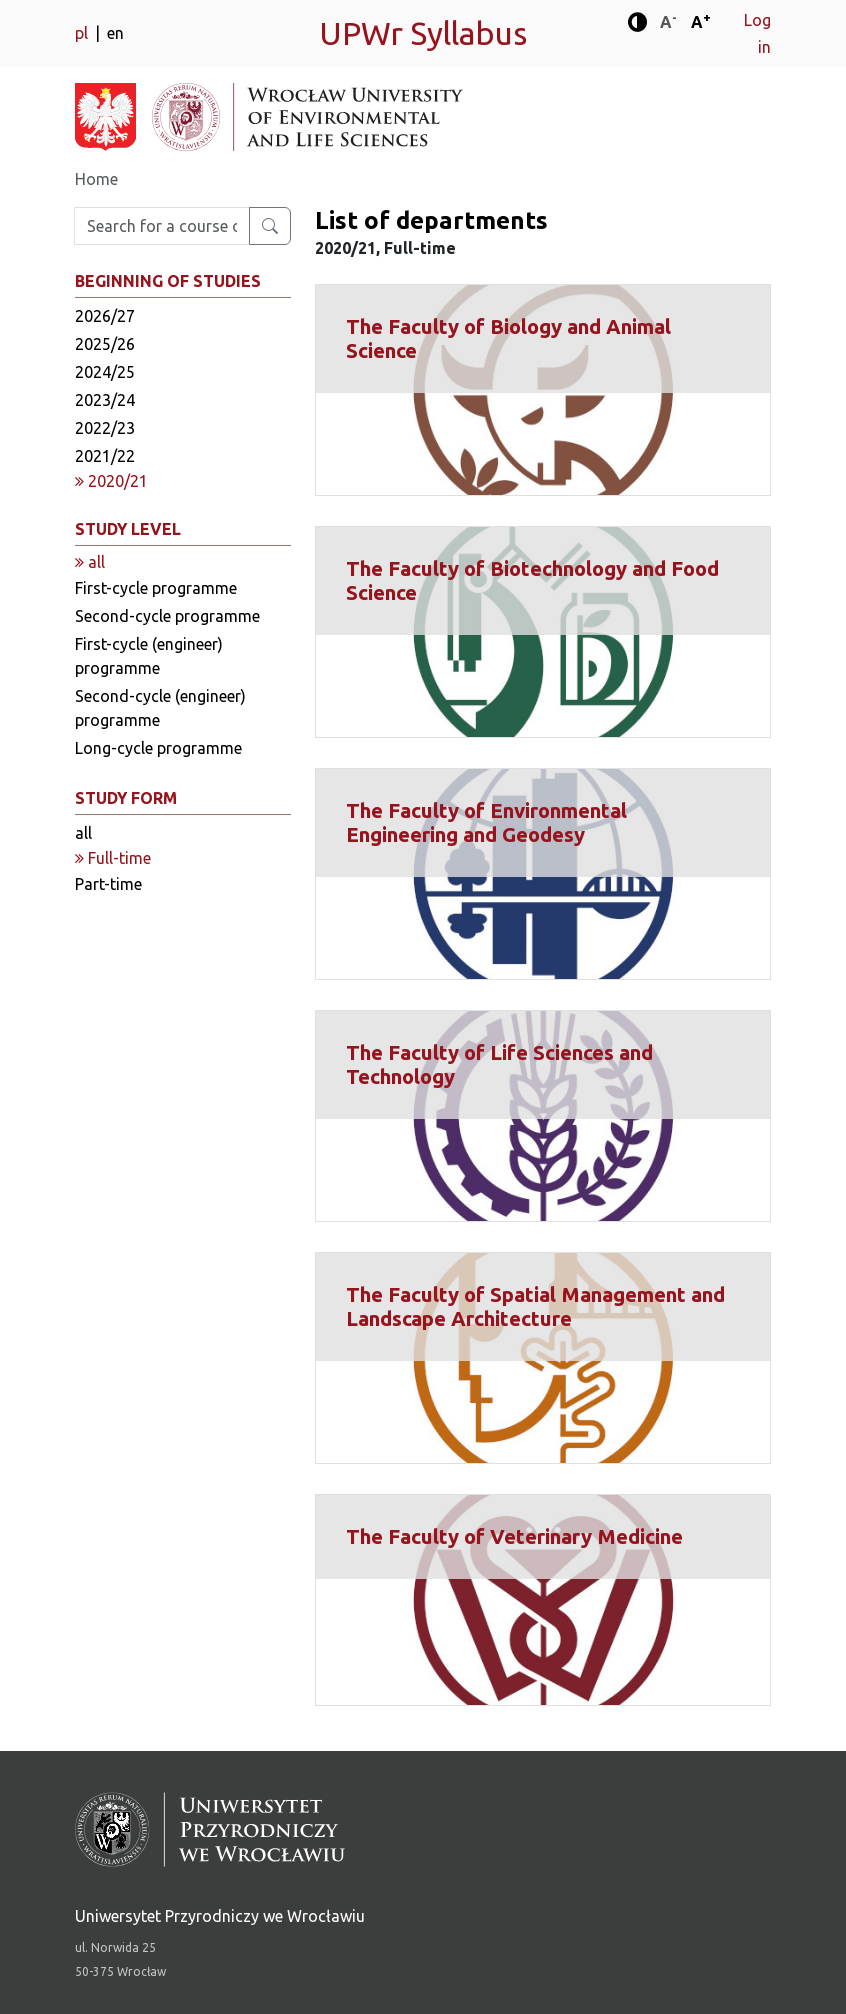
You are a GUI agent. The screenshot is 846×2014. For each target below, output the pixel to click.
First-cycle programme (156, 588)
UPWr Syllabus (423, 33)
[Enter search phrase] (162, 226)
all (83, 833)
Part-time (108, 884)
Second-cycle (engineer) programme (160, 708)
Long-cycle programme (158, 748)
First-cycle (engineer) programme (149, 656)
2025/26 (105, 344)
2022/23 (105, 428)
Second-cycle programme (167, 616)
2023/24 (105, 400)
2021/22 (105, 456)
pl (83, 33)
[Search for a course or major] (270, 226)
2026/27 (105, 316)
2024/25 (105, 372)
